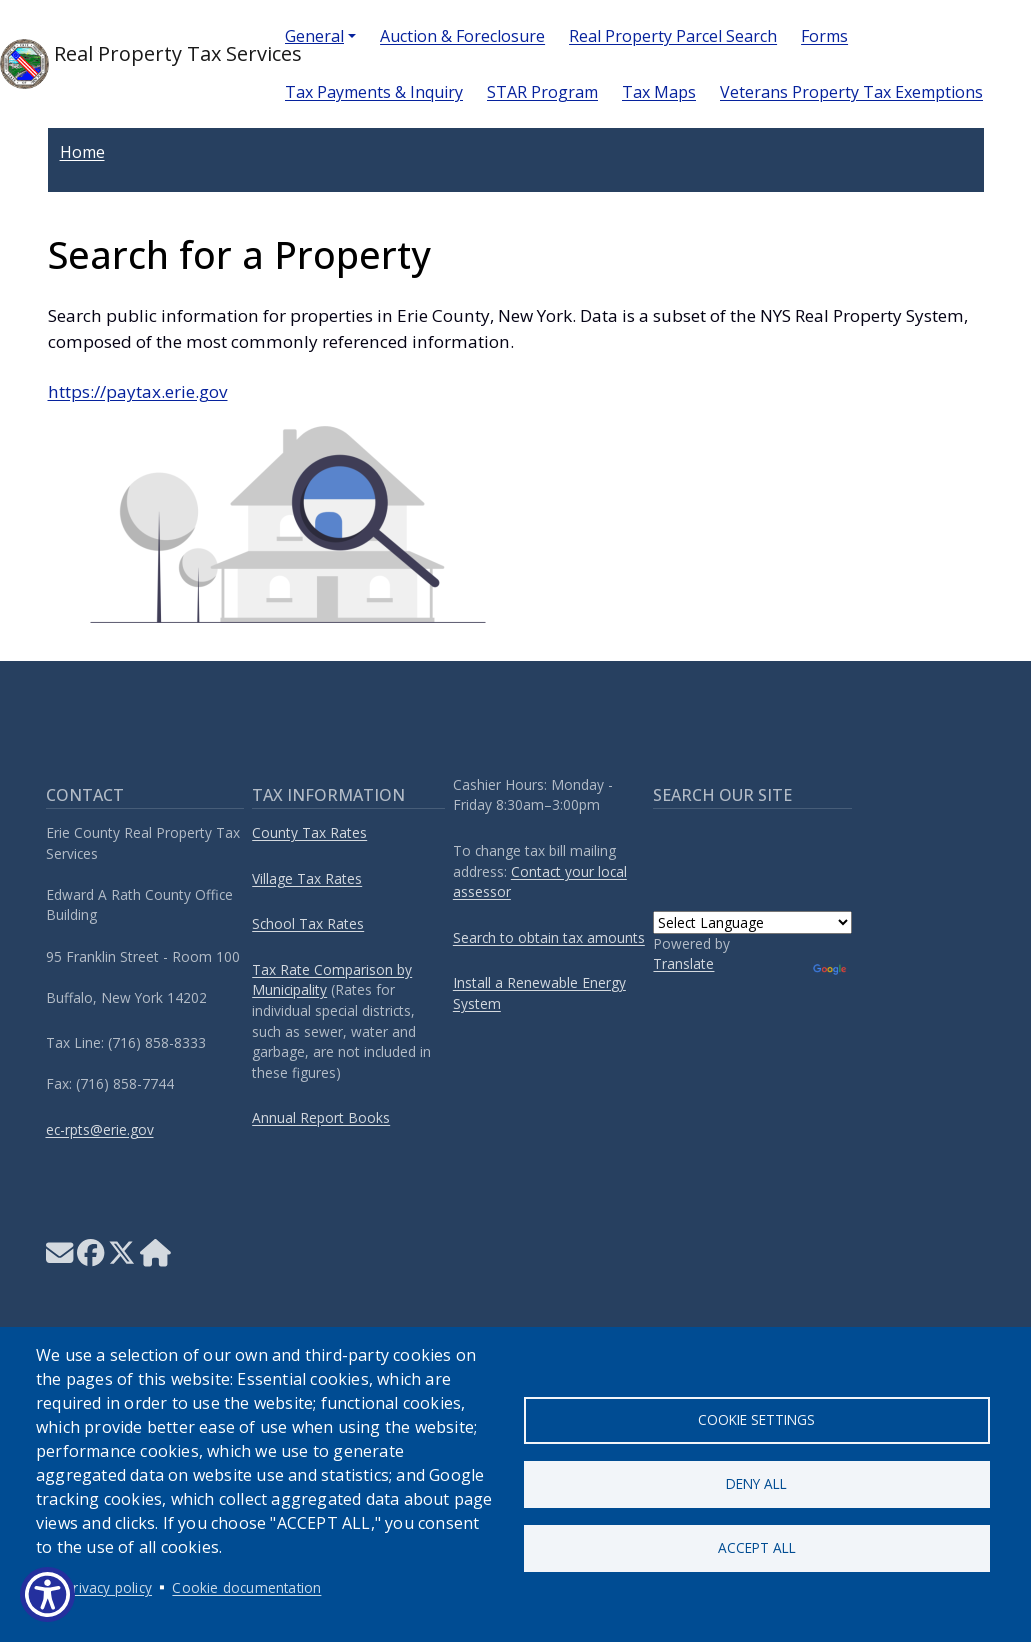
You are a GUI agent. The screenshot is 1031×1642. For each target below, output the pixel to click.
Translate (683, 963)
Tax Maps (659, 92)
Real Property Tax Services (126, 64)
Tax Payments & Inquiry (374, 92)
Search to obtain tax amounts (549, 937)
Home (82, 152)
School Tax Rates (308, 923)
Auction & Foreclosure (462, 36)
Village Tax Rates (307, 878)
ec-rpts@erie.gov (100, 1129)
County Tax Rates (309, 832)
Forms (824, 36)
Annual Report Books (321, 1117)
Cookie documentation (246, 1587)
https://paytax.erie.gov (138, 391)
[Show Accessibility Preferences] (47, 1594)
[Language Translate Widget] (752, 922)
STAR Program (542, 92)
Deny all (756, 1483)
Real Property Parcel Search (673, 36)
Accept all (757, 1548)
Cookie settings (756, 1418)
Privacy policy (108, 1587)
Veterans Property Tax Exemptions (851, 92)
